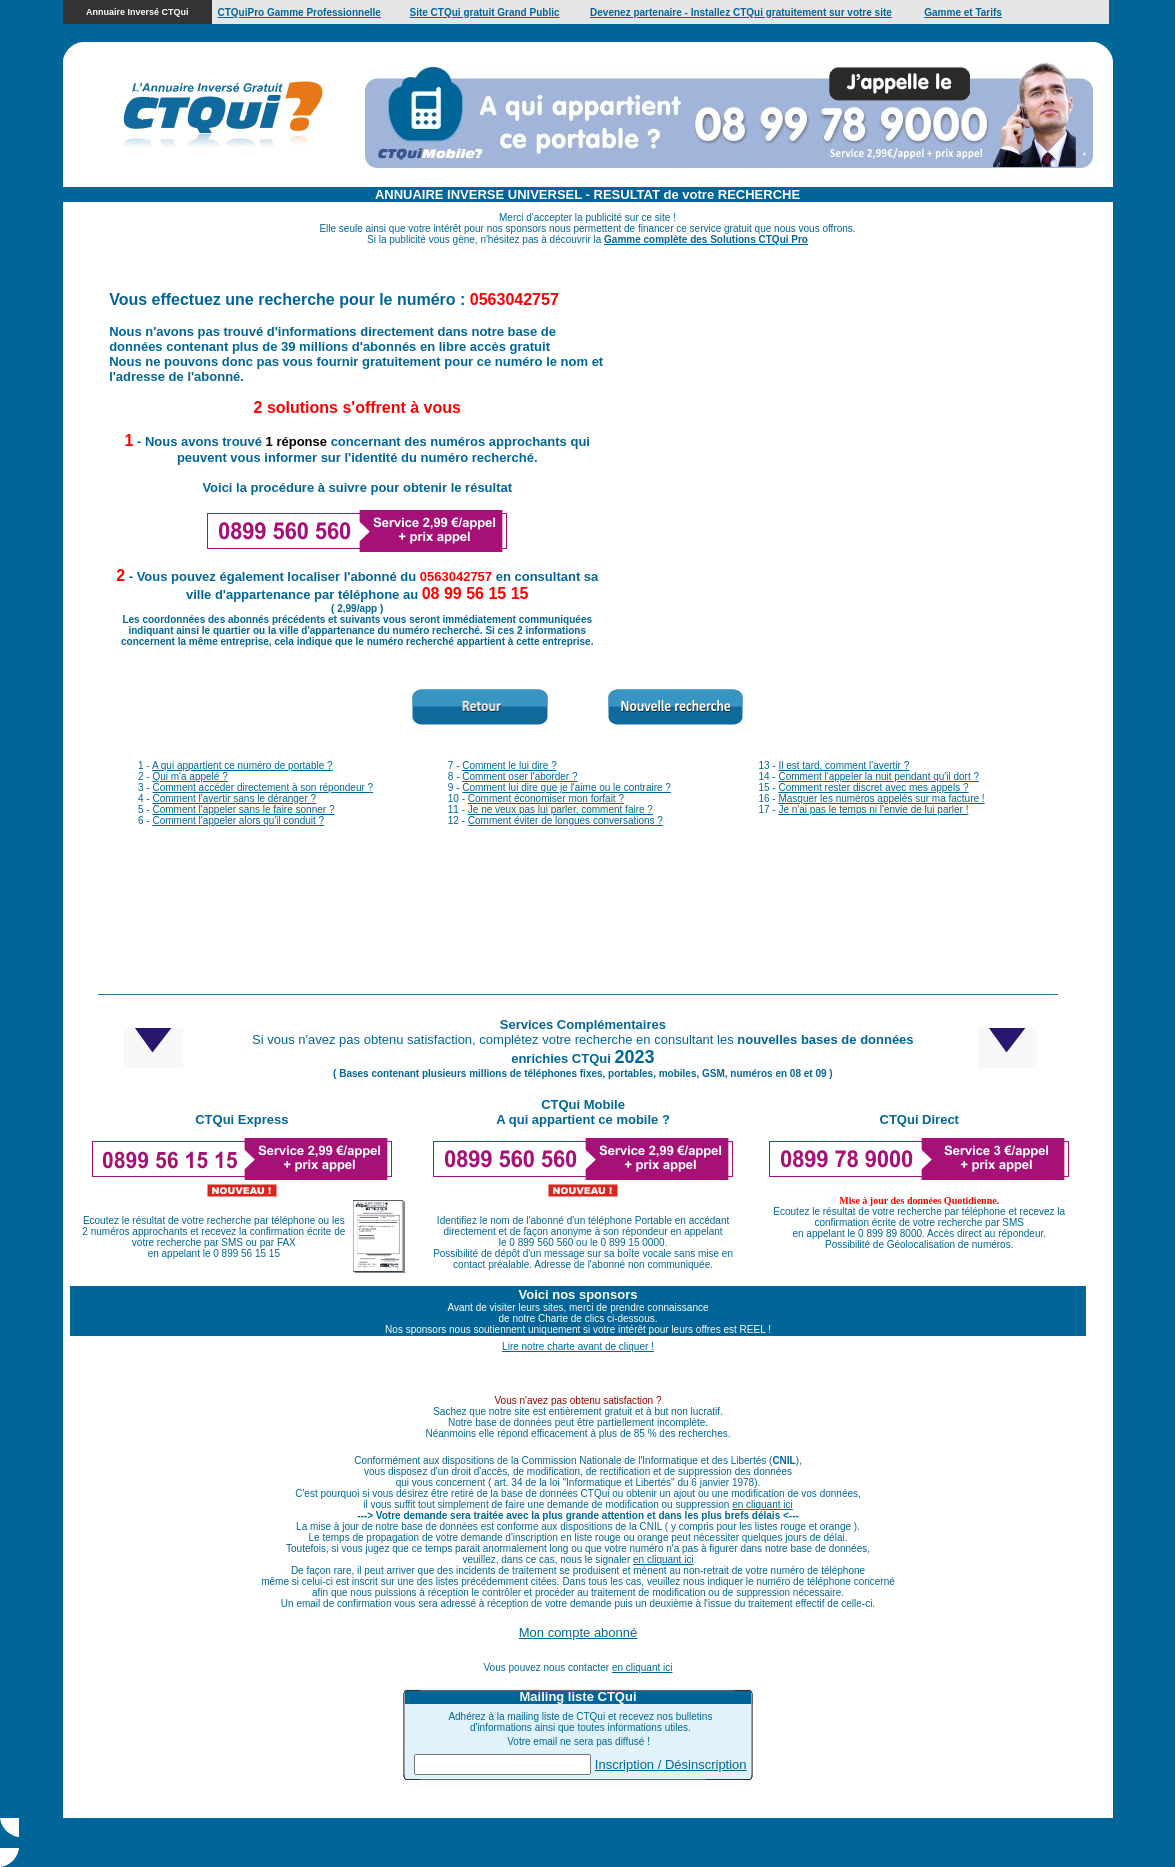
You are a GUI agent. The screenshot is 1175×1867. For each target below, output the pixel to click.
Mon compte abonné (578, 1632)
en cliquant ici (762, 1504)
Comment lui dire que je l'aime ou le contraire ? (566, 787)
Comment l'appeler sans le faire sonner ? (243, 809)
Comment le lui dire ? (509, 765)
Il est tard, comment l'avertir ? (843, 765)
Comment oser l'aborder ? (519, 776)
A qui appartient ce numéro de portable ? (242, 765)
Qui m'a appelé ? (189, 776)
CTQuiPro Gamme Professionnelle (298, 12)
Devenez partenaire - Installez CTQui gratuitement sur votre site (741, 12)
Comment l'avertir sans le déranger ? (234, 798)
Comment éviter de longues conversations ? (565, 820)
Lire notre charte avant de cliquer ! (578, 1346)
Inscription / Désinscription (671, 1764)
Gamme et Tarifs (963, 12)
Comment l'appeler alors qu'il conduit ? (238, 820)
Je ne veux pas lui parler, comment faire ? (560, 809)
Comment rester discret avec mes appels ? (873, 787)
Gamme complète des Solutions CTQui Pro (706, 239)
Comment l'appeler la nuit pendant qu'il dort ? (878, 776)
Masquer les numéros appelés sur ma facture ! (881, 798)
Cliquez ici (707, 1842)
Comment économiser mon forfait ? (546, 798)
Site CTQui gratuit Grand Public (485, 12)
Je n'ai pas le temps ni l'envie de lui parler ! (873, 809)
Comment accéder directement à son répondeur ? (262, 787)
